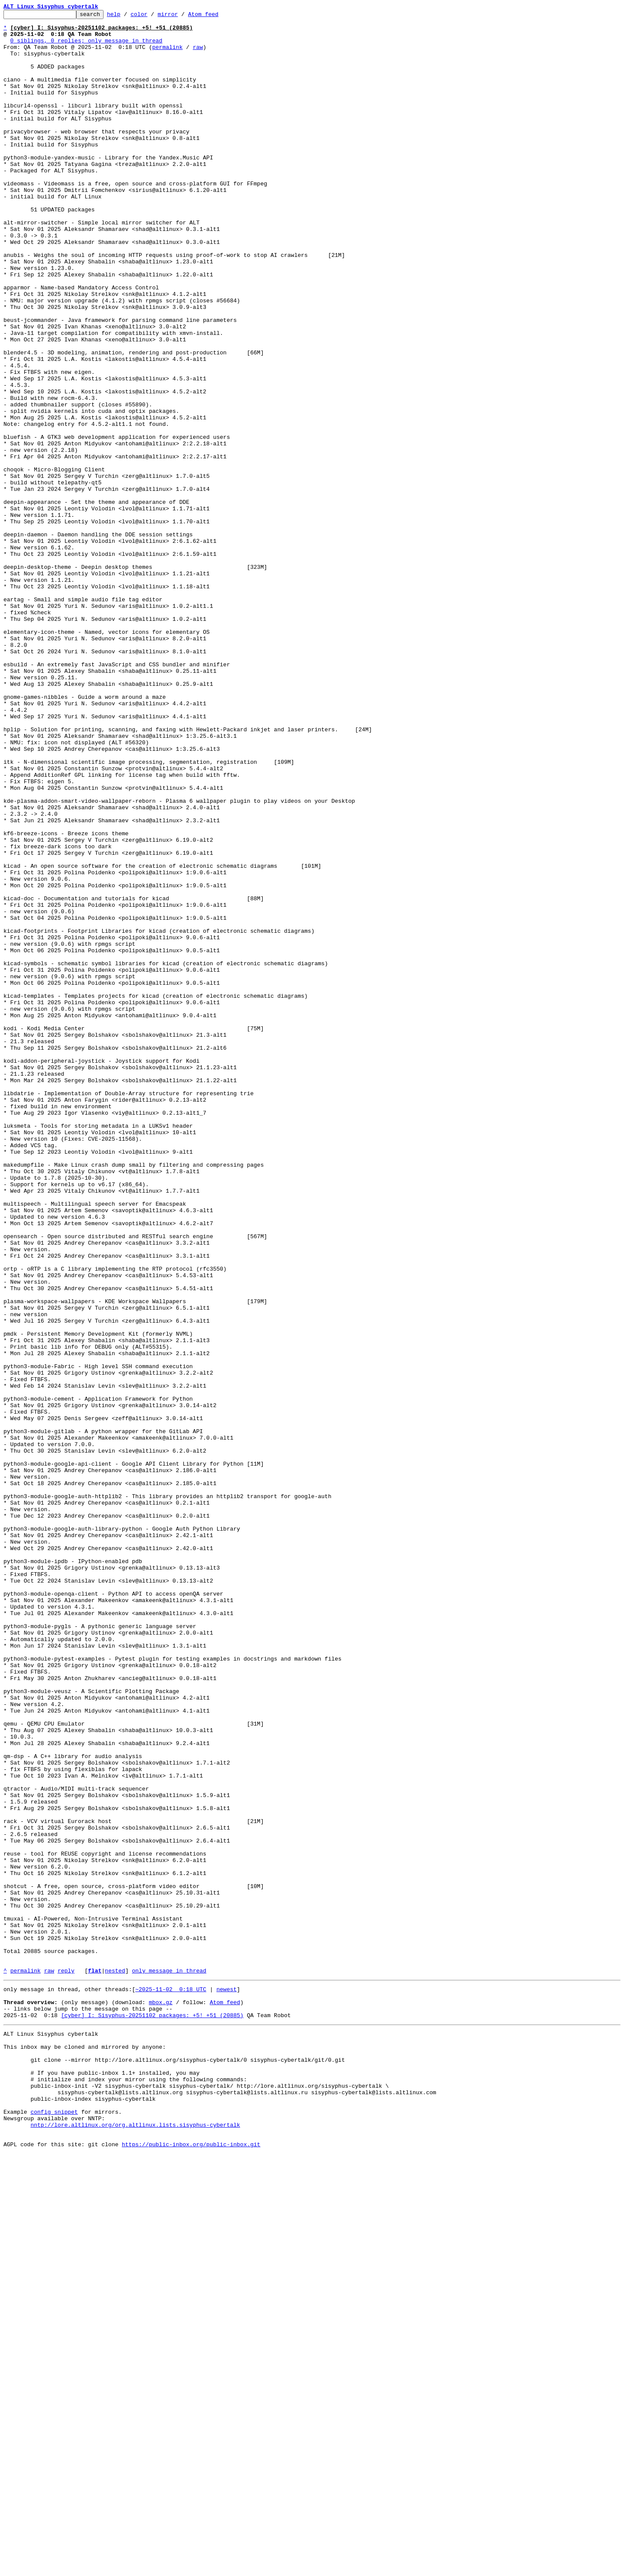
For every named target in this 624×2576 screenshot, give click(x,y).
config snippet (54, 2527)
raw (198, 54)
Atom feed (217, 16)
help (127, 16)
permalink (167, 54)
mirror (181, 16)
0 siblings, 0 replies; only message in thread (86, 47)
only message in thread (169, 2363)
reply (66, 2363)
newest (226, 2383)
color (152, 16)
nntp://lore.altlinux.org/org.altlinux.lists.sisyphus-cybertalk (135, 2543)
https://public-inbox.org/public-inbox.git (191, 2566)
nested (115, 2363)
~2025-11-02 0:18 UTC (170, 2383)
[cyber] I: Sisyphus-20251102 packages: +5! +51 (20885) (152, 2414)
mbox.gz (160, 2398)
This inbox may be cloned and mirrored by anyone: (84, 2449)
